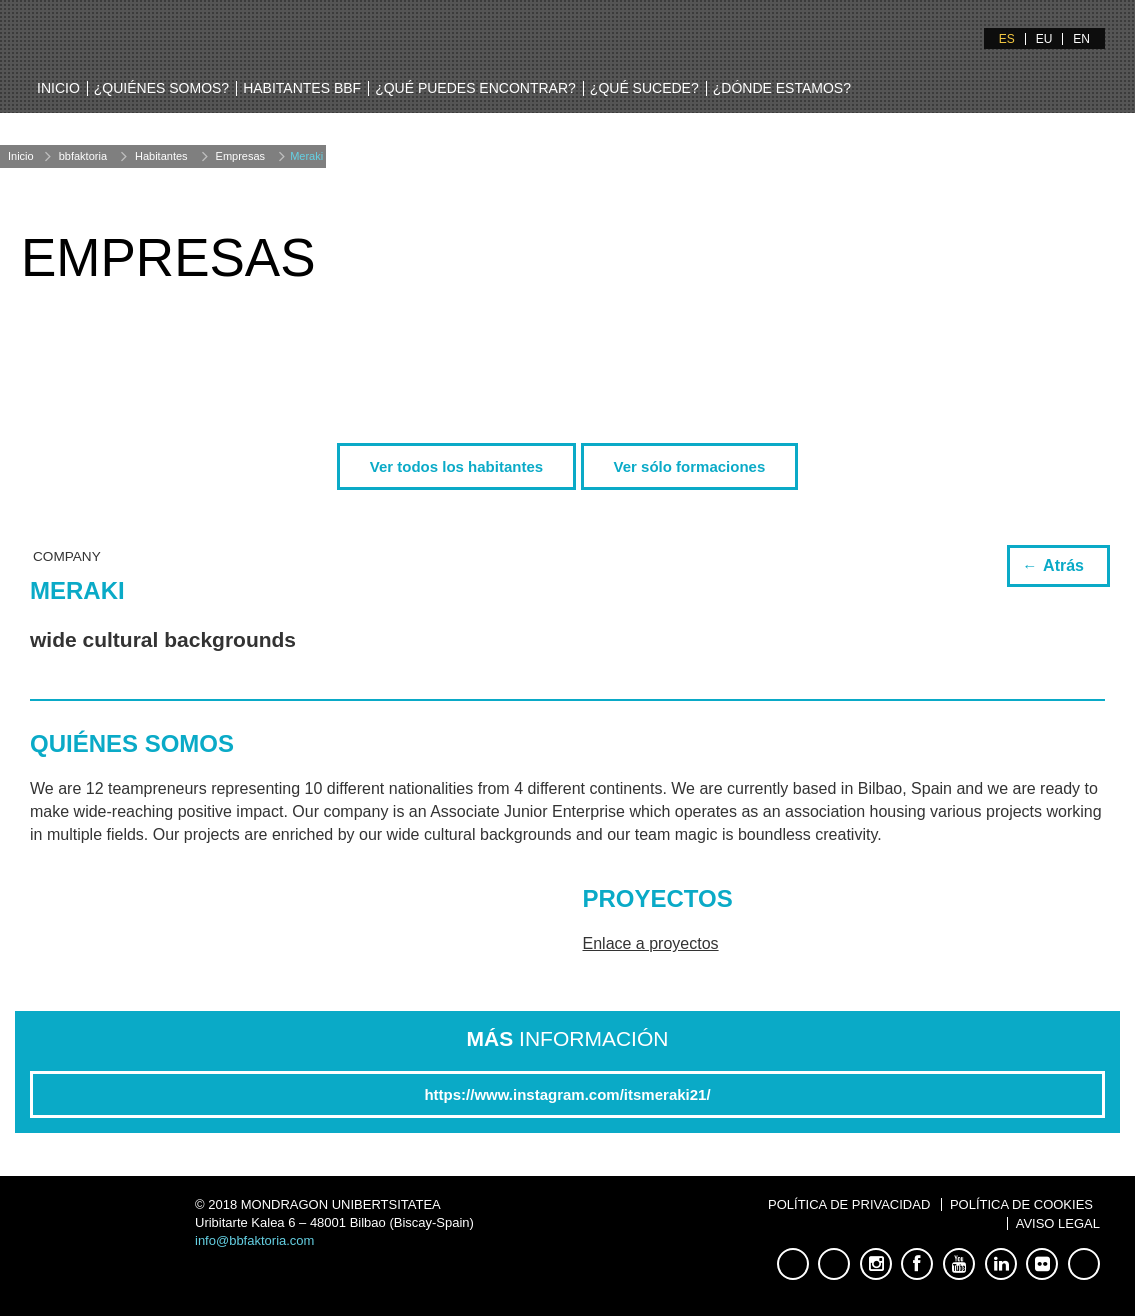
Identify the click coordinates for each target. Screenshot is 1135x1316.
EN (1081, 39)
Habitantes (161, 156)
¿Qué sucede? (644, 88)
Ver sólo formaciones (690, 466)
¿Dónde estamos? (782, 88)
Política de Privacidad (849, 1204)
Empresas (241, 156)
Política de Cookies (1021, 1204)
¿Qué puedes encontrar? (475, 88)
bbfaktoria (83, 156)
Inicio (58, 88)
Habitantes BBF (302, 88)
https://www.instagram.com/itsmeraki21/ (567, 1094)
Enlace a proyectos (651, 943)
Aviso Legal (1058, 1223)
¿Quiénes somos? (161, 88)
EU (1044, 39)
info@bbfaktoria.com (254, 1240)
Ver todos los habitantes (456, 466)
